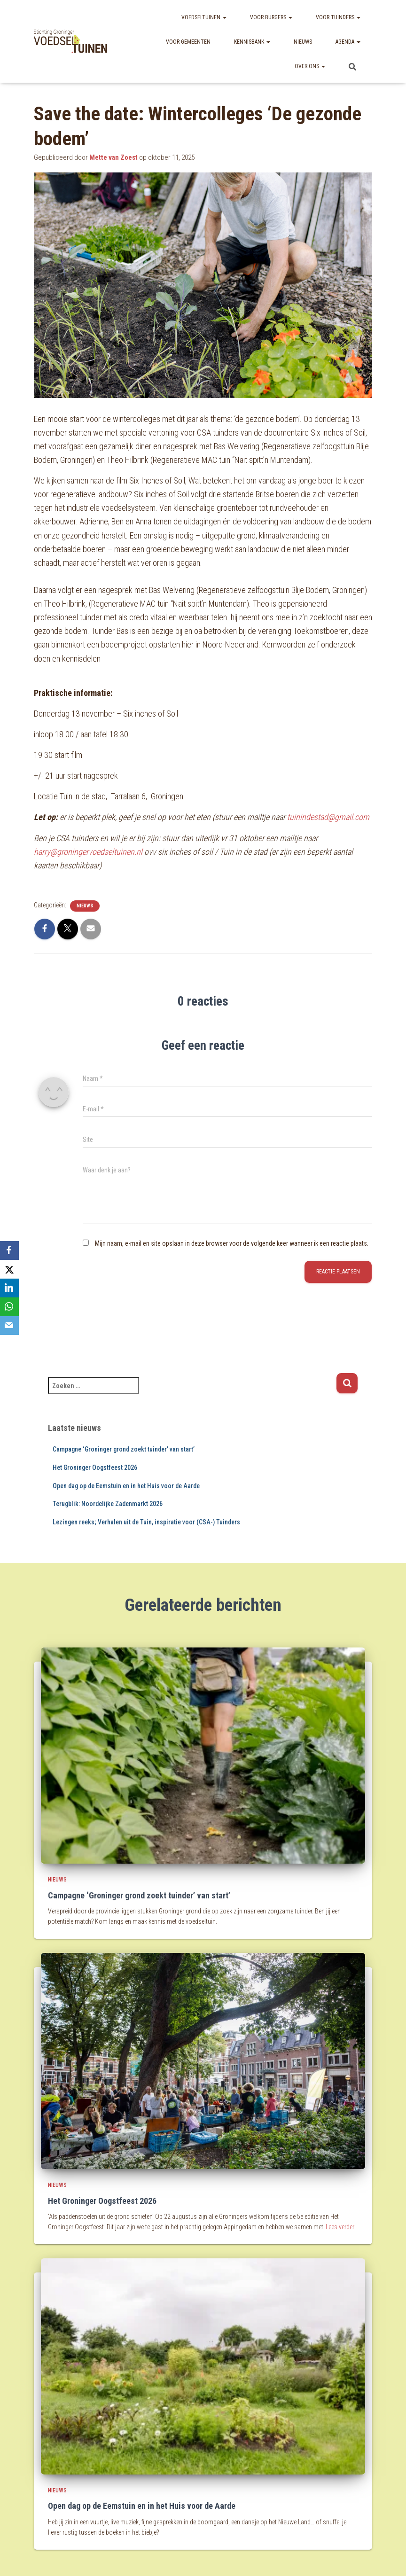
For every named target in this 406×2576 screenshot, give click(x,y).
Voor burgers (271, 17)
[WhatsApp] (9, 1306)
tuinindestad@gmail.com (328, 817)
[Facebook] (9, 1250)
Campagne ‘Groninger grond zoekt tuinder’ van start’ (124, 1449)
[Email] (9, 1325)
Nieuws (303, 42)
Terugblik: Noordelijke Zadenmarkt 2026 (108, 1503)
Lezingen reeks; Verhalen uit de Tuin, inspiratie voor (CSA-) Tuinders (146, 1522)
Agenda (348, 42)
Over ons (310, 66)
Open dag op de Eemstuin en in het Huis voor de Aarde (126, 1486)
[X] (9, 1269)
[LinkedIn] (9, 1288)
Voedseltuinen (203, 17)
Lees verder (340, 2227)
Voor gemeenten (188, 42)
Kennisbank (252, 42)
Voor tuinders (338, 17)
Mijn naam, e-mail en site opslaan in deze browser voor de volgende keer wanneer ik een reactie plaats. (231, 1243)
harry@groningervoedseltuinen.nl (88, 852)
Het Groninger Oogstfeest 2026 (95, 1467)
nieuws (85, 905)
